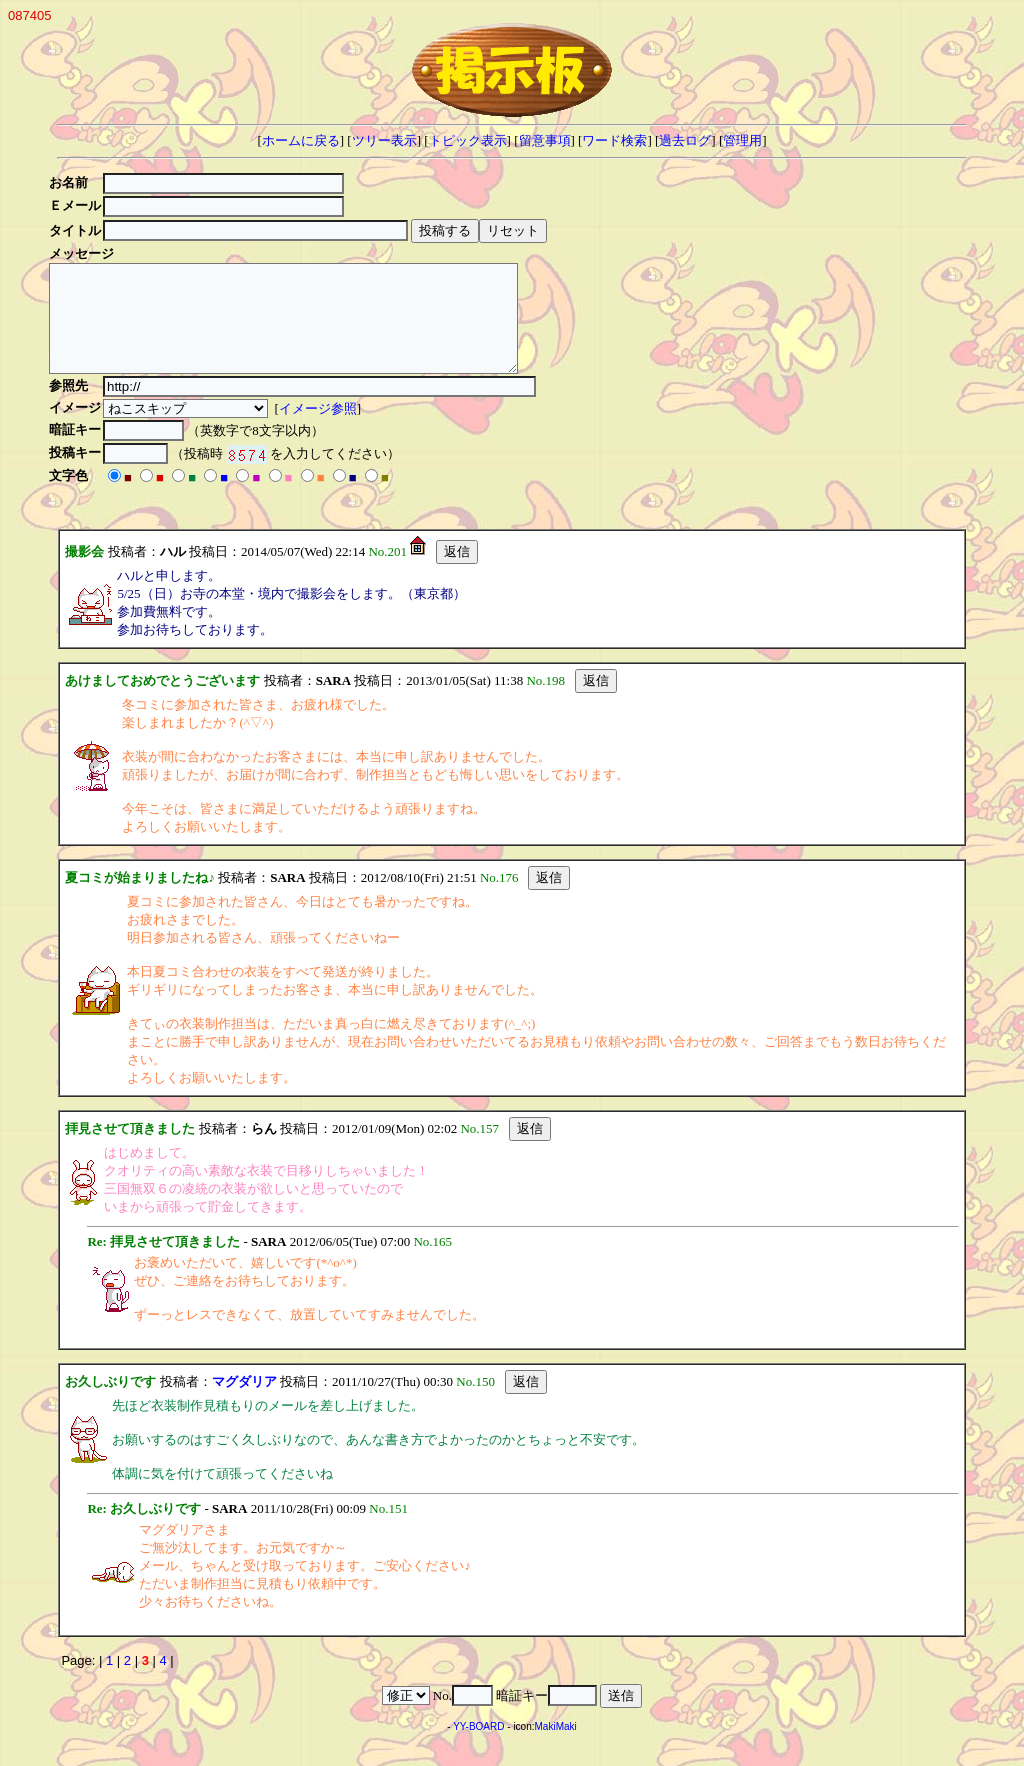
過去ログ (685, 140)
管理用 (742, 140)
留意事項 (545, 140)
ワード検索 (614, 140)
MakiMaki (556, 1747)
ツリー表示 (384, 140)
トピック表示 (468, 140)
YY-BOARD (478, 1747)
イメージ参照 (321, 429)
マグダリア (244, 1402)
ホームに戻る (301, 140)
